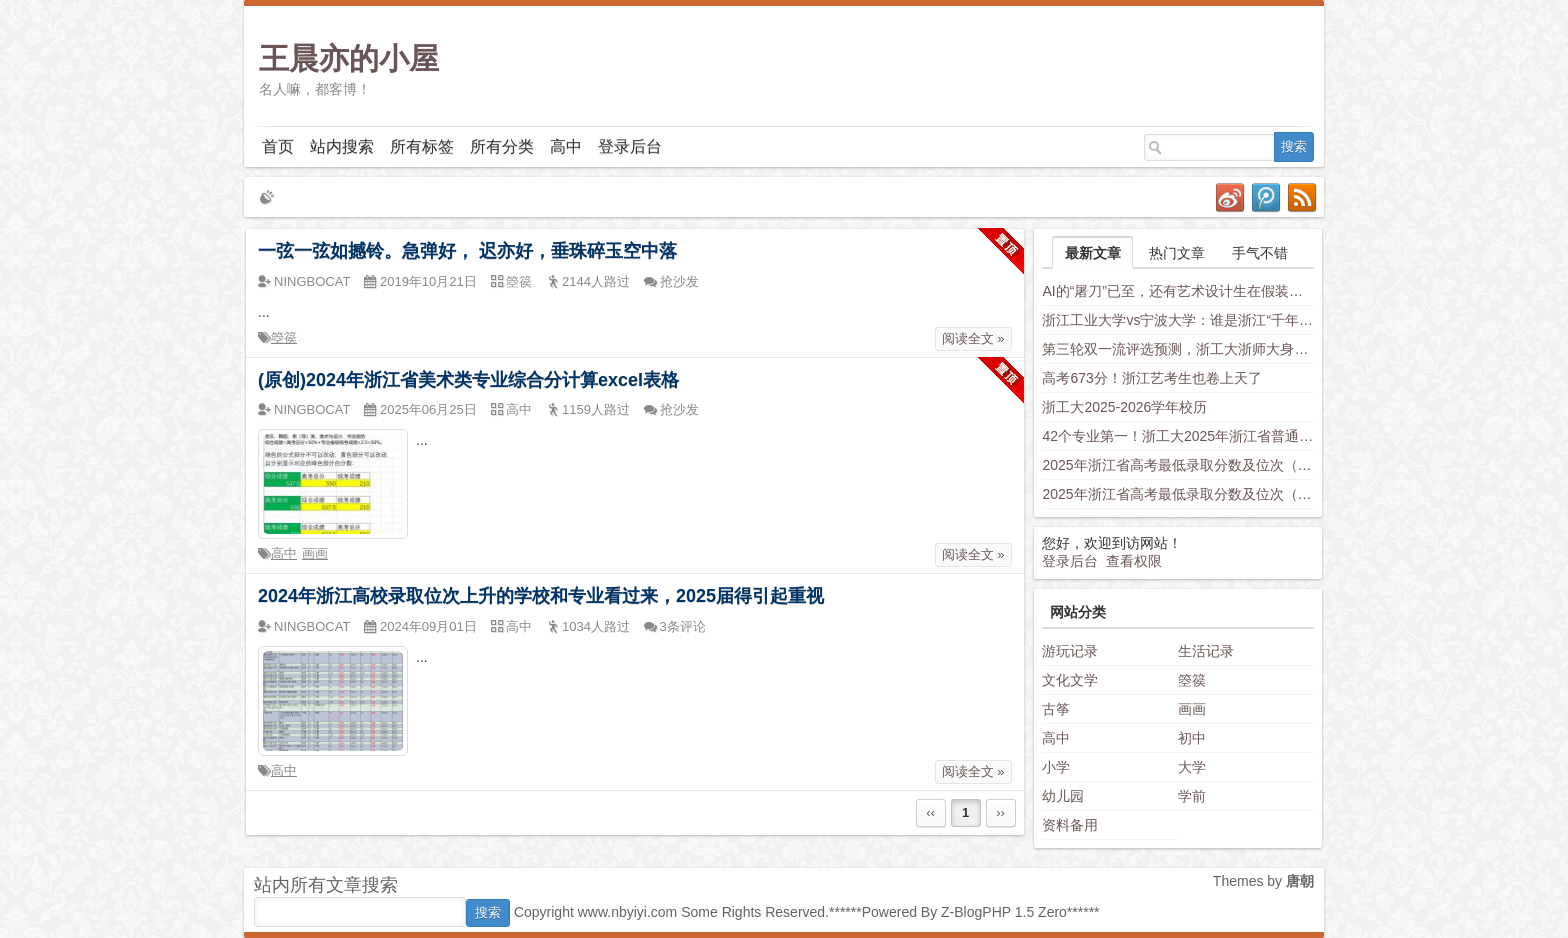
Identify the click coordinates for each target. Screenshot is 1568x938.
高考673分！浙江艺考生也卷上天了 (1151, 378)
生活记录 (1206, 651)
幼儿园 (1063, 796)
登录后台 (630, 146)
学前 (1192, 796)
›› (1000, 812)
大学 (1192, 767)
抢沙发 (679, 281)
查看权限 (1134, 561)
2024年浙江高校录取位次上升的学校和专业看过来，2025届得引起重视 (541, 596)
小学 (1056, 767)
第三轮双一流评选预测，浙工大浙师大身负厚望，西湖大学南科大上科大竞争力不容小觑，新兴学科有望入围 (1178, 349)
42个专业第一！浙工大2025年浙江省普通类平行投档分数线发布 (1178, 436)
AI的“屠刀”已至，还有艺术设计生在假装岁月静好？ (1178, 291)
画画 (315, 553)
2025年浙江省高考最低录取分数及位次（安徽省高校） (1178, 494)
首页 (278, 146)
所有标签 (422, 146)
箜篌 (284, 337)
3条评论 (683, 626)
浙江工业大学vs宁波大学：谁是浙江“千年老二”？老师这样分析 (1178, 320)
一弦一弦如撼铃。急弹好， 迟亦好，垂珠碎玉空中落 (467, 251)
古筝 (1056, 709)
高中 (566, 146)
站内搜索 (342, 146)
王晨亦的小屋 (349, 58)
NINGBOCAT (312, 281)
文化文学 (1070, 680)
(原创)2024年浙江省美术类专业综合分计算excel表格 (468, 380)
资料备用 (1070, 825)
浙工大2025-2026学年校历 (1124, 407)
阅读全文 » (973, 338)
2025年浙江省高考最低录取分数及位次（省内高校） (1178, 465)
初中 (1192, 738)
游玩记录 (1070, 651)
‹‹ (930, 812)
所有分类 (502, 146)
